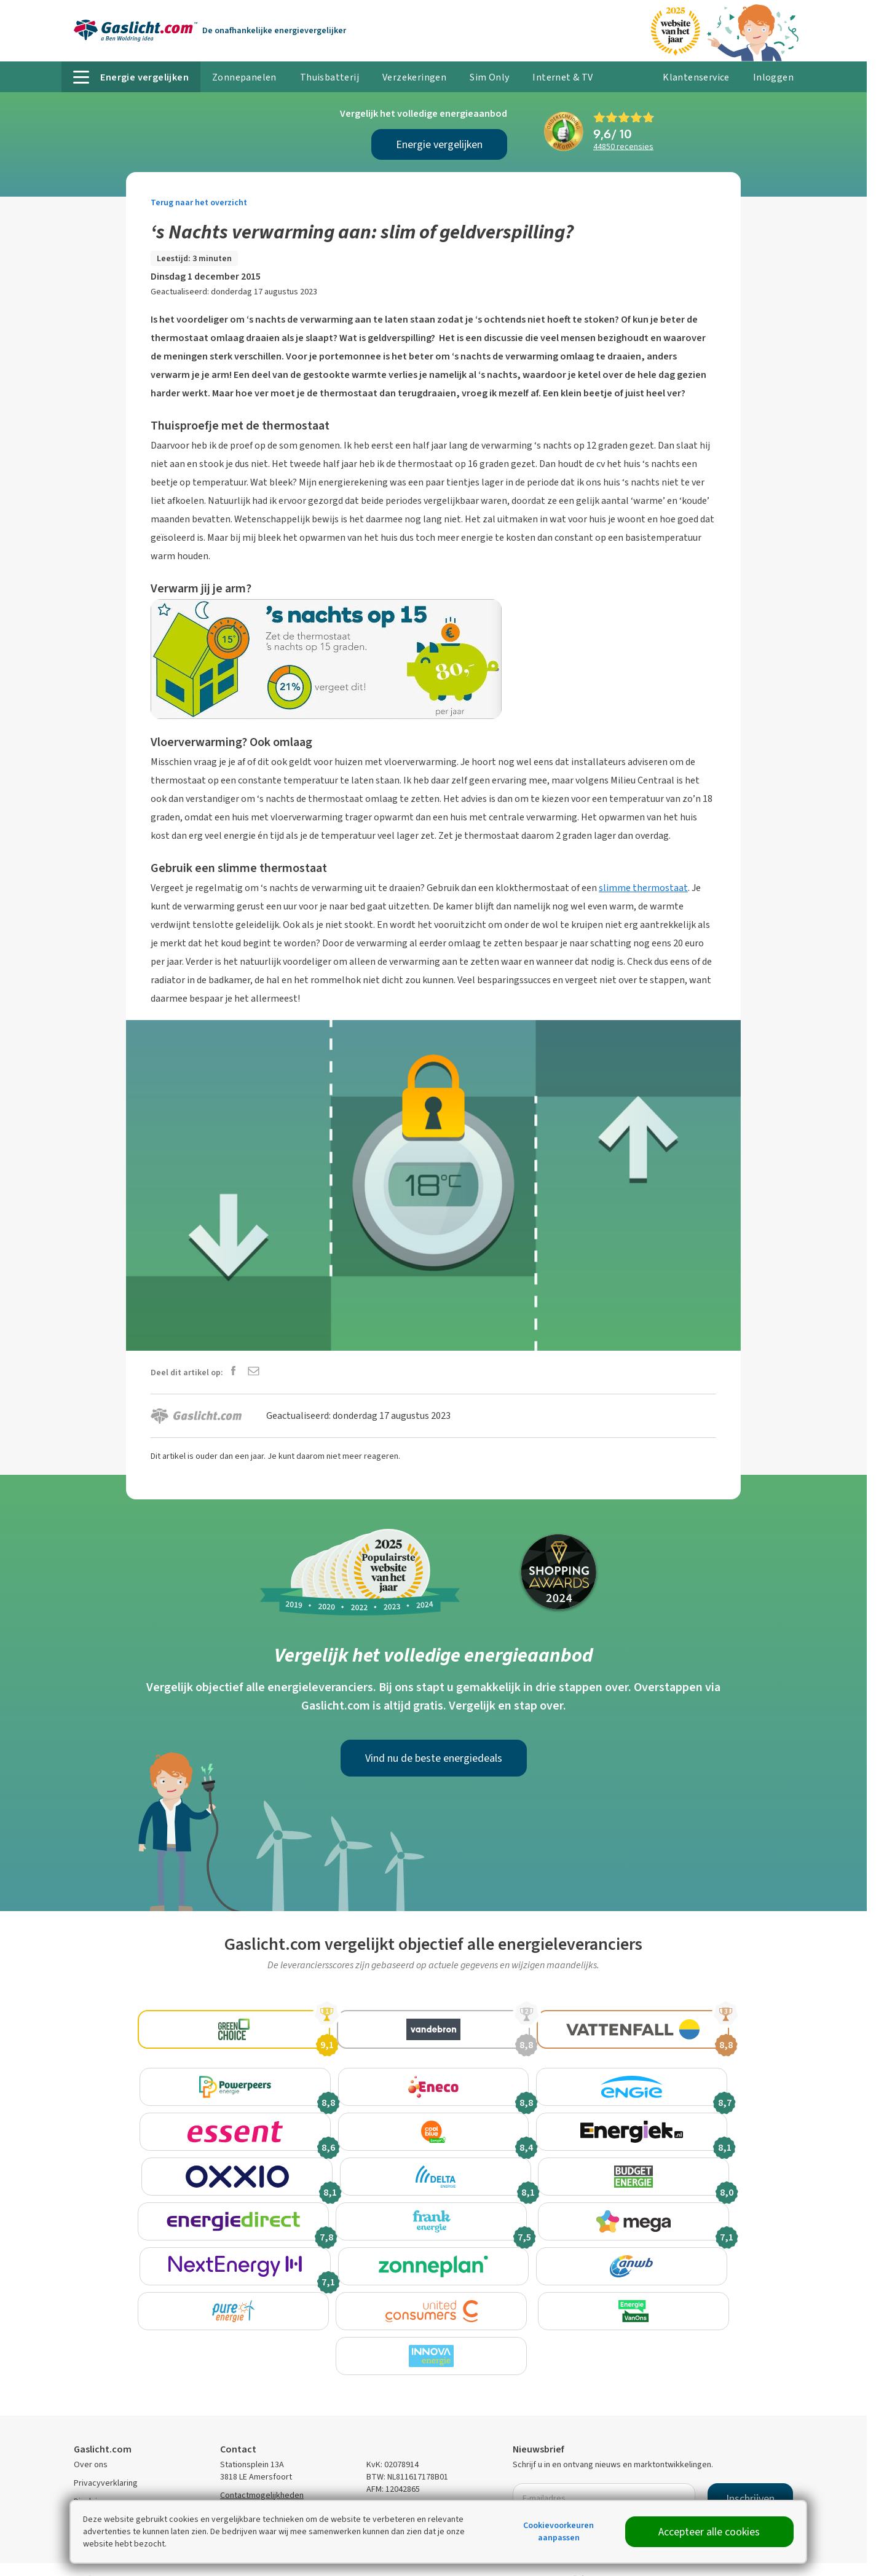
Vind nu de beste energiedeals (433, 1758)
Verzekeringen (414, 77)
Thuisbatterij (329, 77)
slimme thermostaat (643, 887)
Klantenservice (696, 77)
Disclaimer (93, 2469)
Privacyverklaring (106, 2450)
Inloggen (773, 77)
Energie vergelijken (439, 144)
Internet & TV (562, 77)
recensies (623, 146)
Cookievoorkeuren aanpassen (558, 2531)
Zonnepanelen (244, 77)
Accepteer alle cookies (709, 2531)
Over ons (91, 2432)
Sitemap (89, 2487)
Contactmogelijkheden (262, 2462)
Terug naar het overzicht (199, 202)
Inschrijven (750, 2466)
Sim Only (489, 77)
